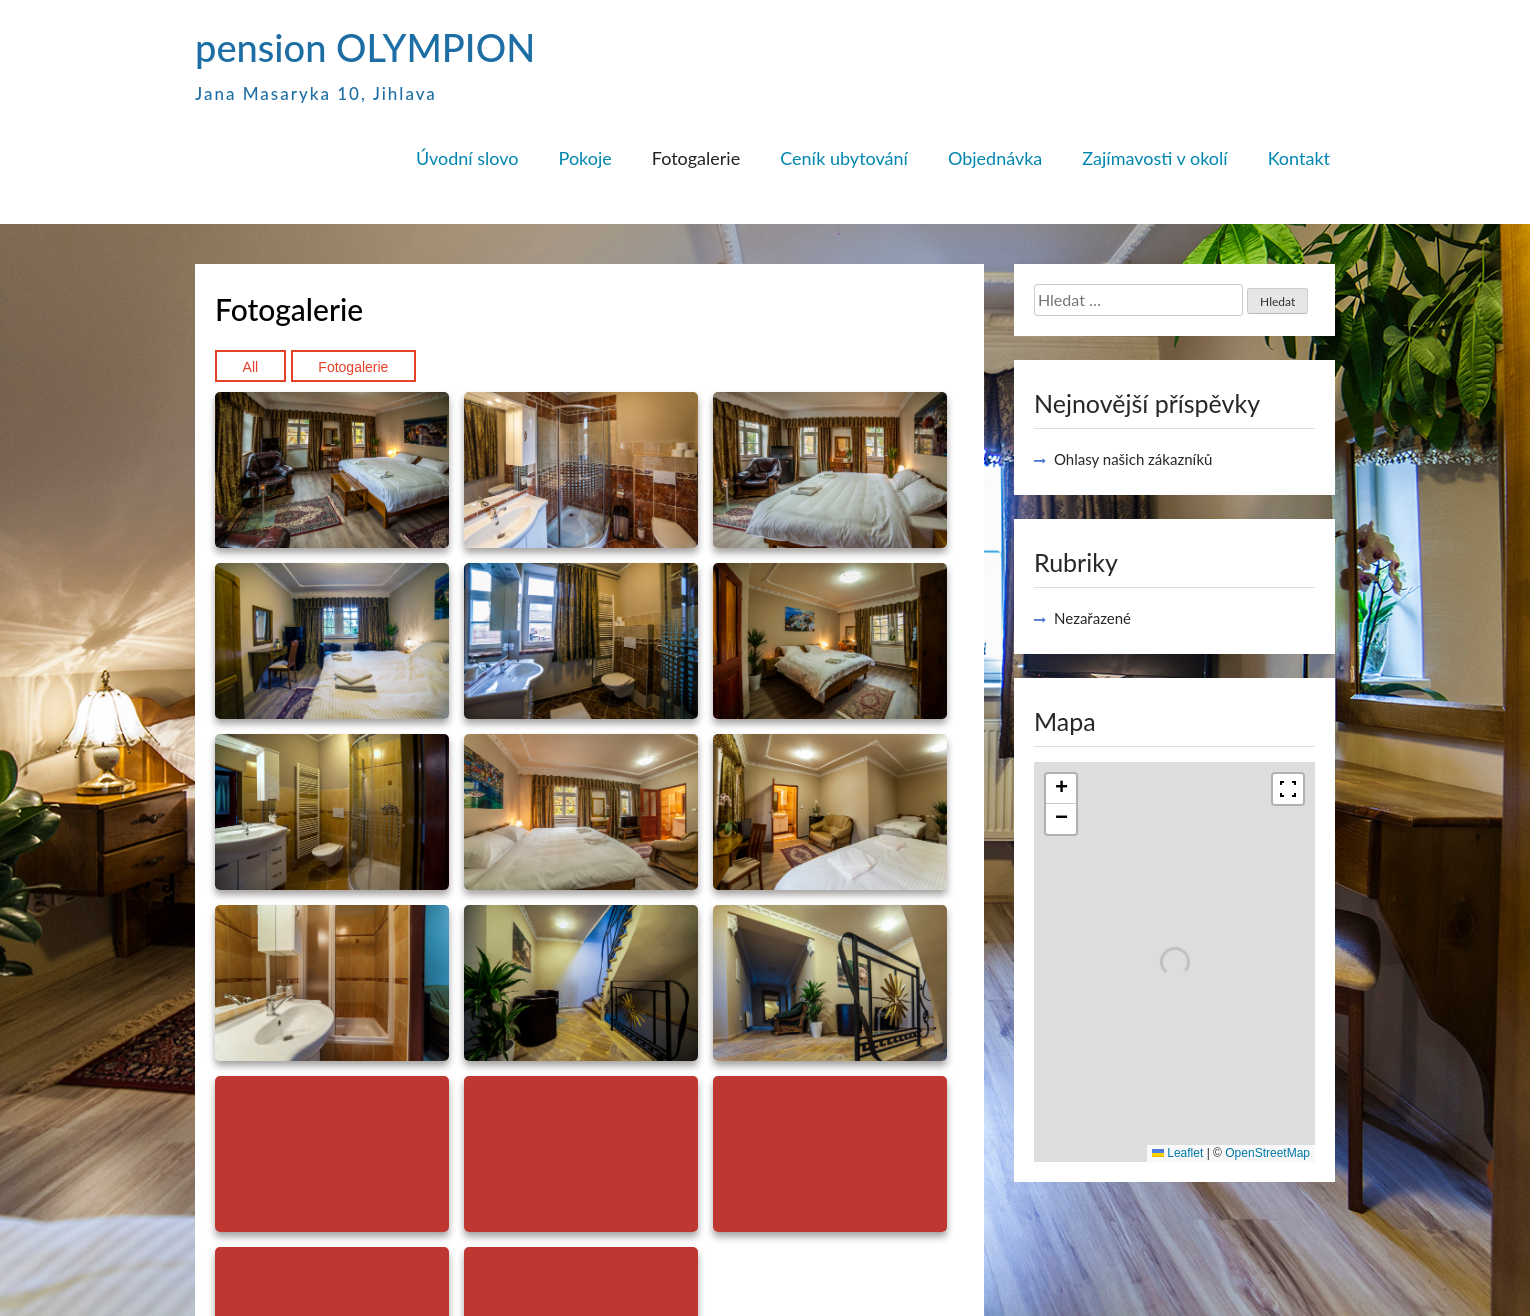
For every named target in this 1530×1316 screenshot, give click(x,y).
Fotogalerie (696, 158)
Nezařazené (1092, 618)
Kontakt (1299, 158)
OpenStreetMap (1267, 1153)
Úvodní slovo (467, 158)
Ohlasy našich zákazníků (1133, 459)
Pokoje (585, 158)
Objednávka (995, 158)
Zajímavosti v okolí (1154, 158)
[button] (1061, 789)
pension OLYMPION (365, 47)
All (251, 367)
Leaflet (1177, 1153)
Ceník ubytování (844, 158)
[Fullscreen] (1288, 789)
